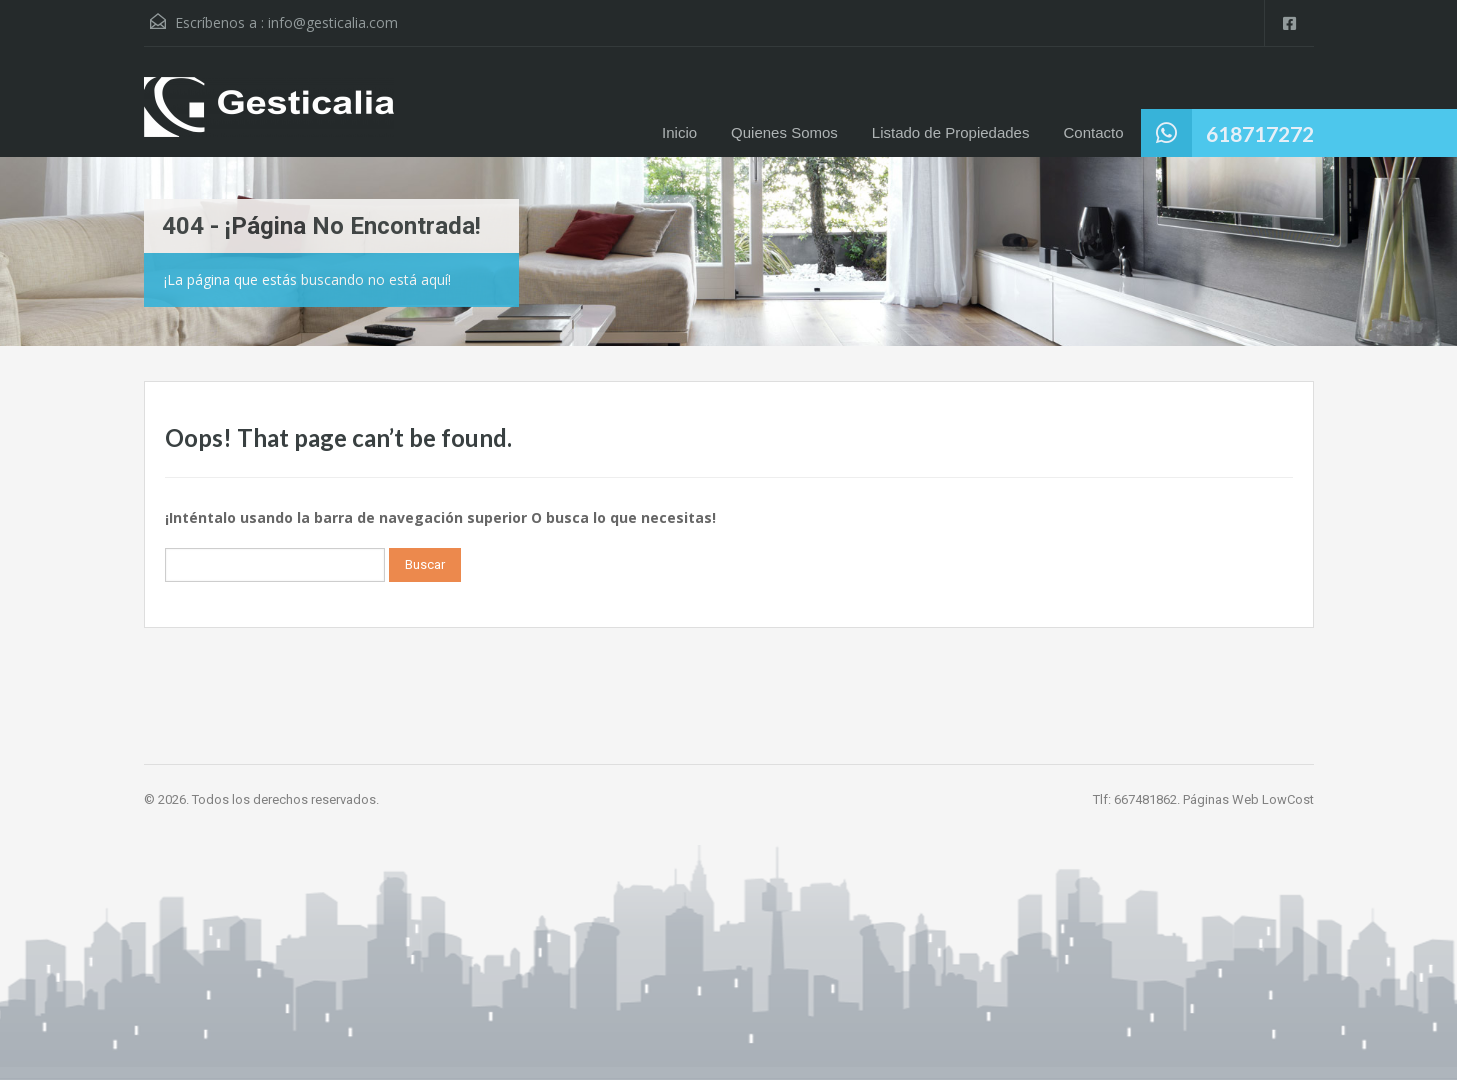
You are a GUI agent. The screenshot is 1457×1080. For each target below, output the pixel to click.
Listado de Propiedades (951, 132)
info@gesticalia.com (333, 22)
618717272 (1260, 133)
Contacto (1093, 132)
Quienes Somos (784, 132)
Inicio (679, 132)
